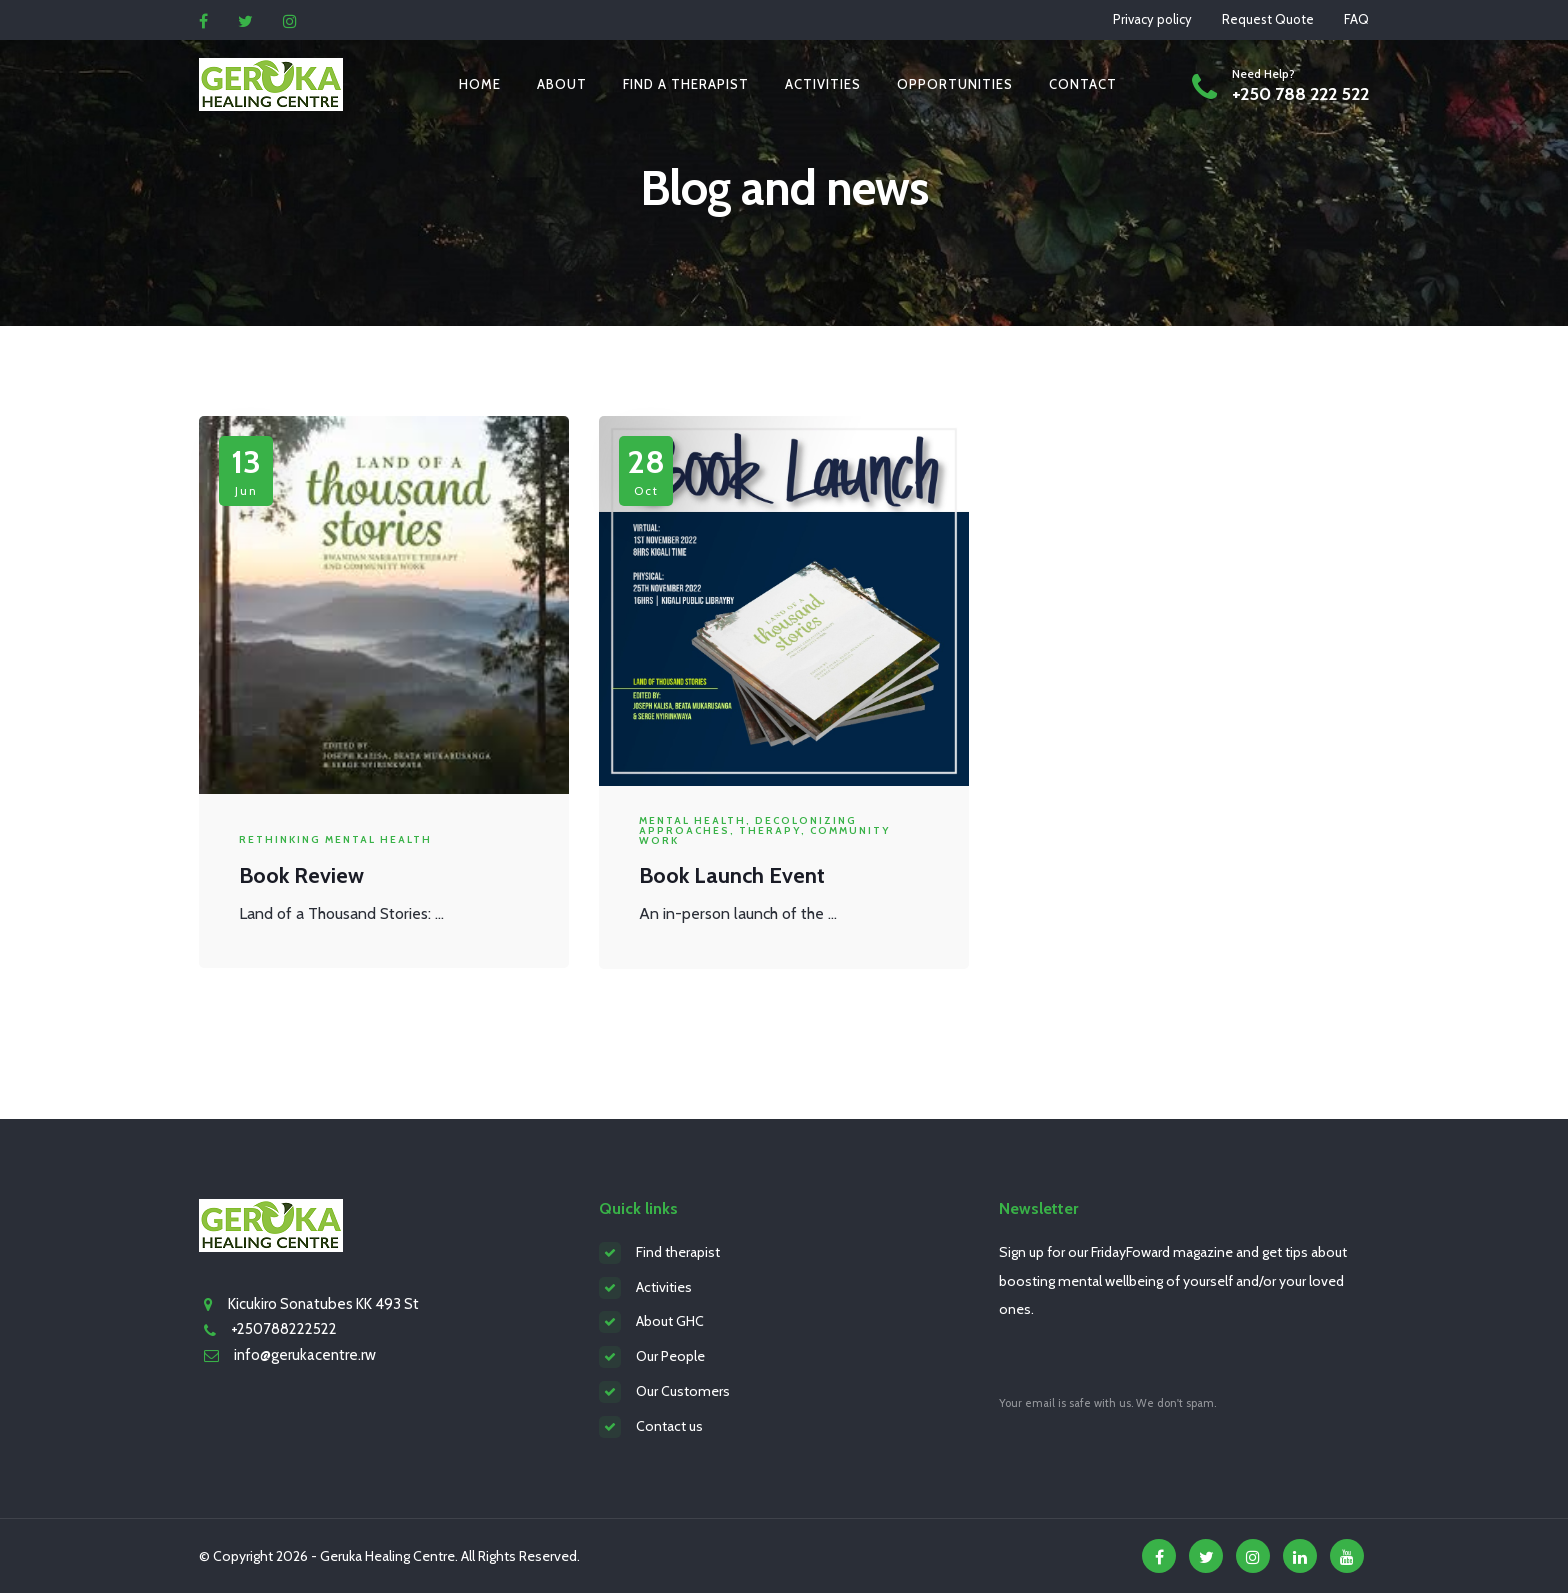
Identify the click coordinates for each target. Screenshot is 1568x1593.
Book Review (301, 875)
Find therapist (678, 1252)
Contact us (669, 1426)
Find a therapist (686, 84)
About (562, 84)
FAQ (1356, 19)
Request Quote (1268, 19)
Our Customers (683, 1391)
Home (480, 84)
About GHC (670, 1321)
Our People (670, 1356)
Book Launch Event (732, 875)
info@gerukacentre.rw (305, 1355)
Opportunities (955, 84)
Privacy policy (1152, 19)
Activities (823, 84)
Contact (1083, 84)
